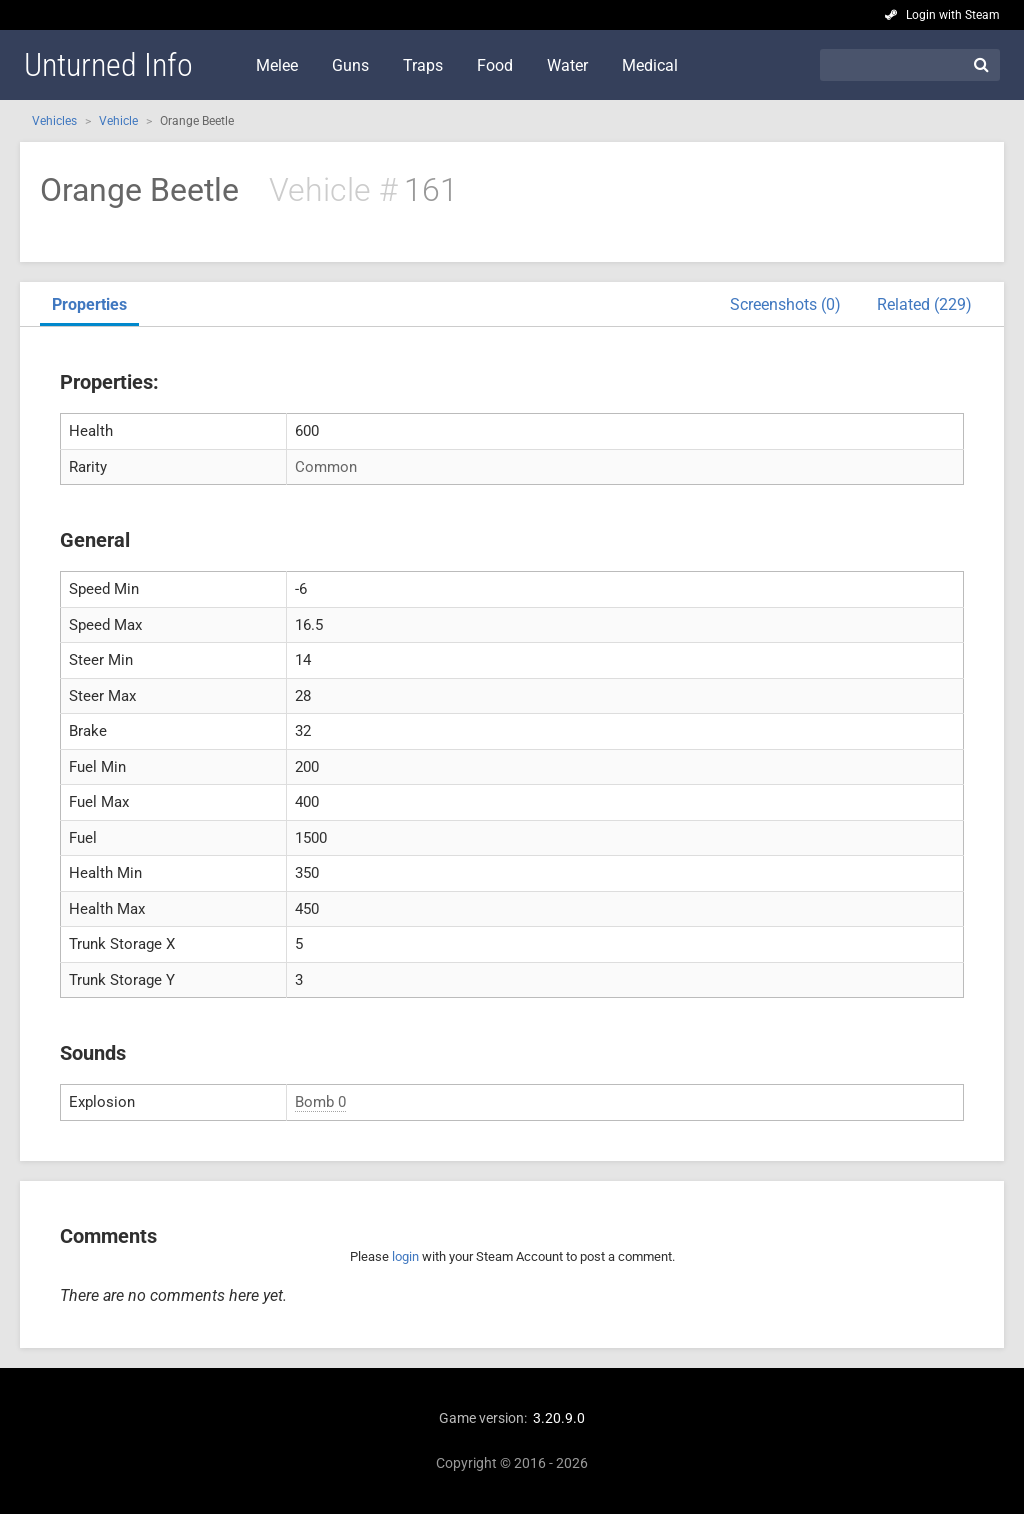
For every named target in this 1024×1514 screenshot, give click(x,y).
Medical (650, 65)
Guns (350, 65)
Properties (89, 304)
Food (495, 65)
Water (567, 65)
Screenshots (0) (785, 304)
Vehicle (118, 121)
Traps (423, 65)
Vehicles (54, 121)
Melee (277, 65)
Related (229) (924, 304)
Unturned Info (108, 65)
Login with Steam (953, 15)
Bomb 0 (320, 1102)
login (405, 1256)
